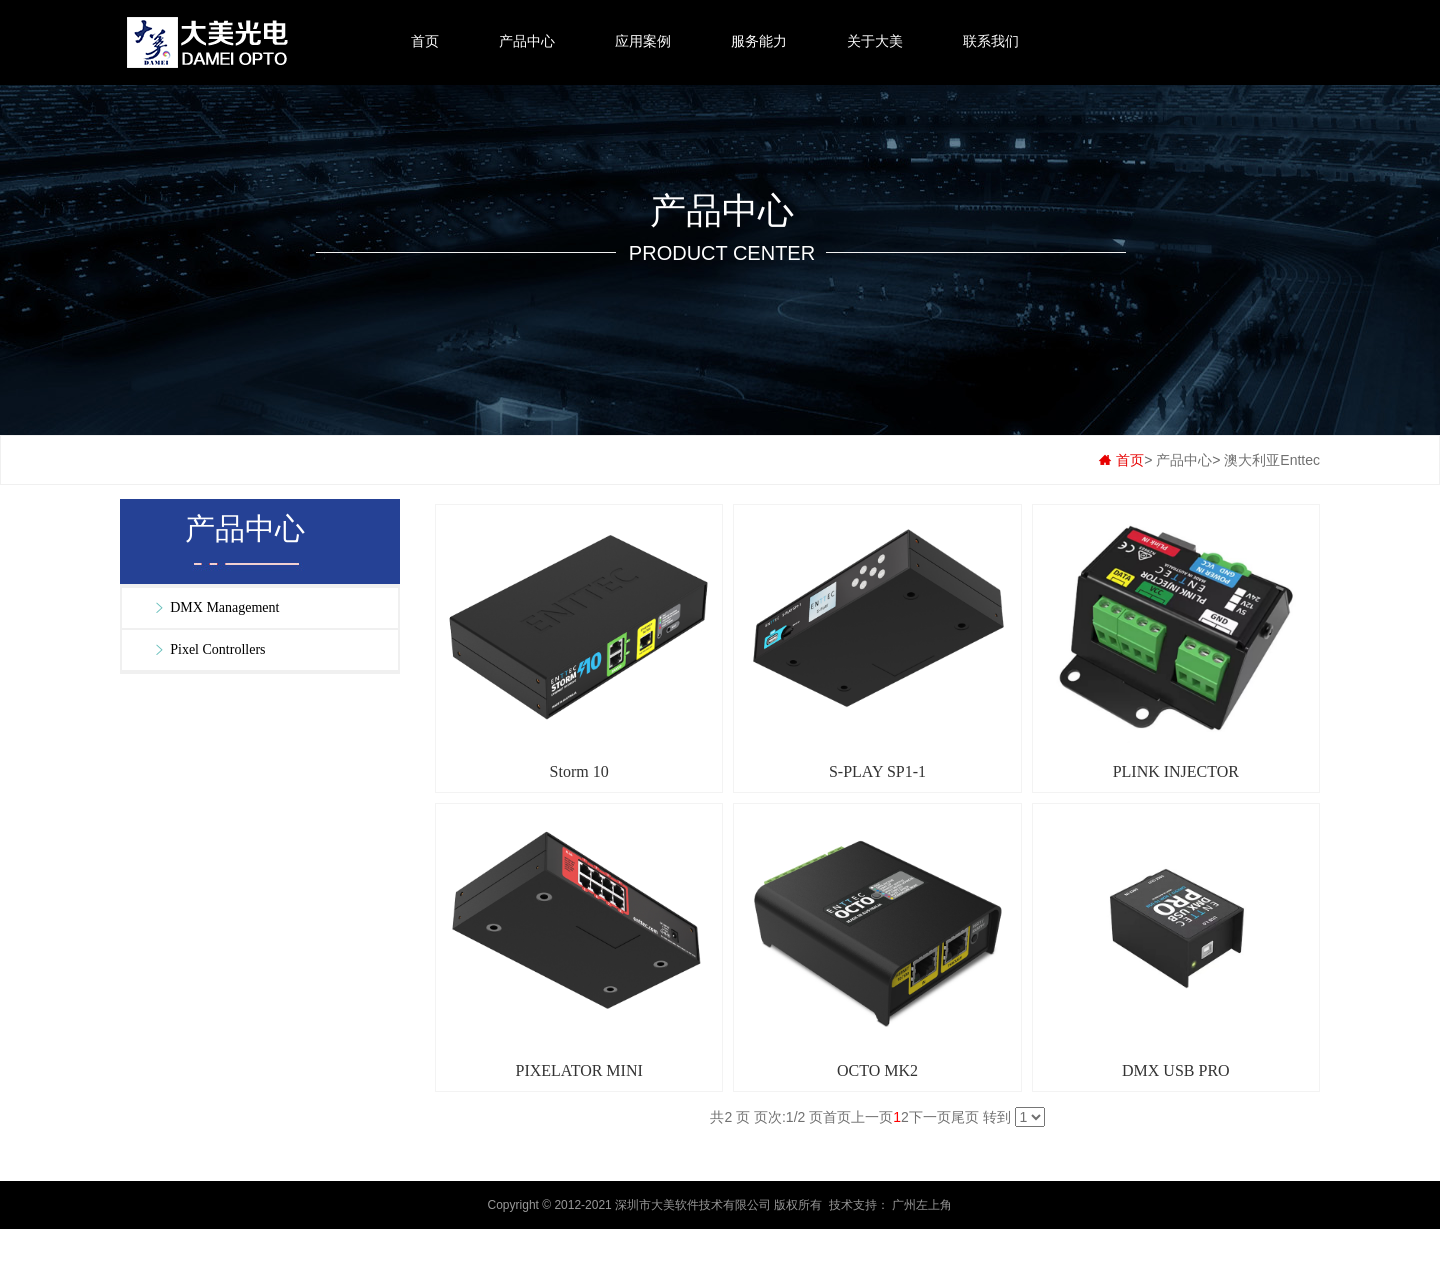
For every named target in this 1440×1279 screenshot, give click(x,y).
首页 (425, 41)
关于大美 (875, 41)
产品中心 (527, 41)
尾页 (965, 1117)
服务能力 (759, 41)
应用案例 (643, 41)
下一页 (930, 1117)
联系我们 (991, 41)
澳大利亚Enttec (1272, 460)
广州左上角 (922, 1205)
